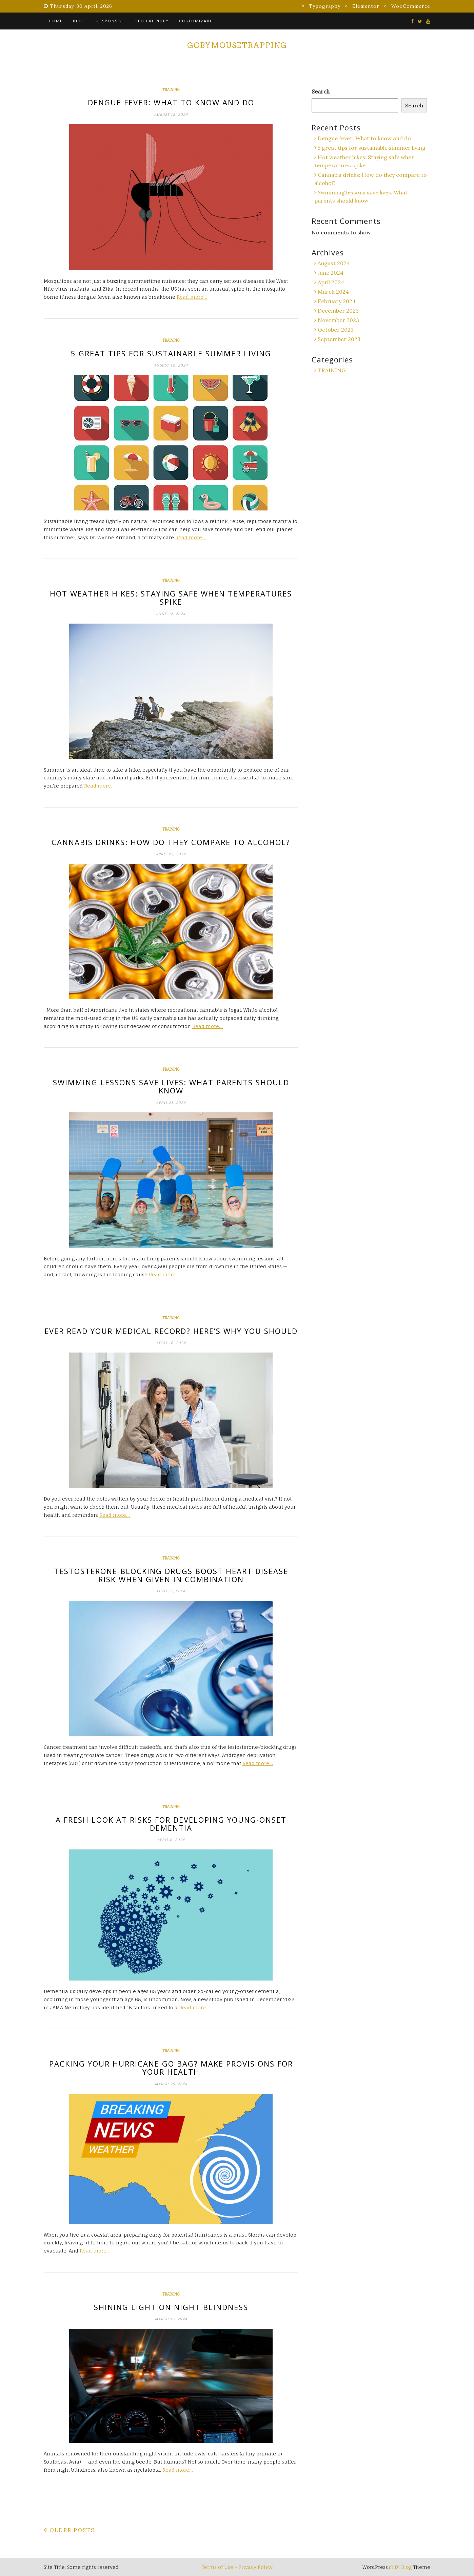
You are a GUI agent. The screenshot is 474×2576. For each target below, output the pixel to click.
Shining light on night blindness (171, 2307)
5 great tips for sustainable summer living (171, 353)
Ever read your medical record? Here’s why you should (171, 1331)
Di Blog (400, 2567)
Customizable (197, 20)
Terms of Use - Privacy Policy (237, 2567)
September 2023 (339, 339)
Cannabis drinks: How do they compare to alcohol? (171, 842)
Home (56, 20)
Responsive (110, 20)
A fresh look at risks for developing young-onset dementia (171, 1824)
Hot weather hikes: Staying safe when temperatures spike (171, 597)
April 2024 (331, 282)
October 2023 (336, 329)
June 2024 (330, 272)
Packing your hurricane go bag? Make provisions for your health (171, 2067)
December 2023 (338, 310)
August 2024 (334, 263)
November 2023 (338, 320)
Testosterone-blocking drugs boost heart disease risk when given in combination (171, 1575)
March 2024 (333, 291)
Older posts (72, 2530)
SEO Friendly (152, 20)
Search (321, 91)
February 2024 (337, 301)
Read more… (192, 297)
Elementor (365, 6)
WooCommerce (410, 6)
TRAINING (170, 89)
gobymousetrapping (237, 45)
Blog (79, 20)
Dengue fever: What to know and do (171, 102)
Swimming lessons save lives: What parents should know (171, 1086)
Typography (324, 6)
